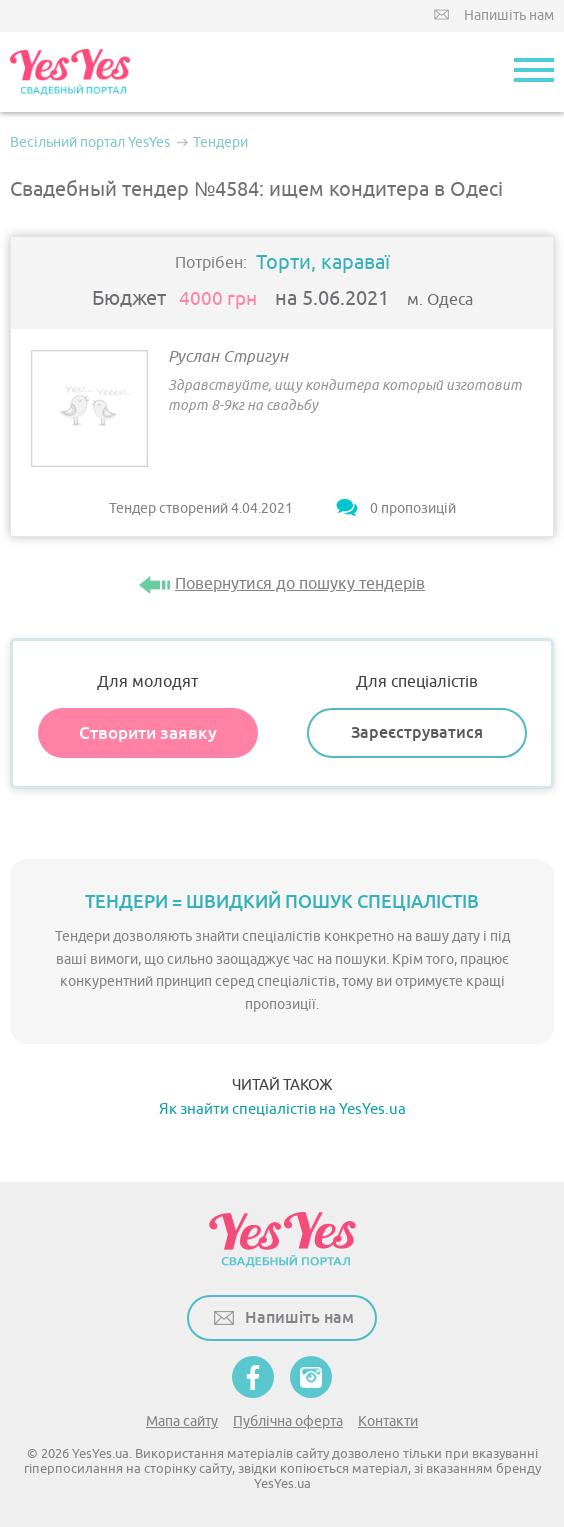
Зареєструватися (417, 732)
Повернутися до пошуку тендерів (300, 584)
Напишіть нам (509, 15)
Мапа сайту (182, 1421)
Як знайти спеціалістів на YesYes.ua (282, 1109)
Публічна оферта (288, 1421)
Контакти (388, 1421)
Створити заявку (148, 733)
